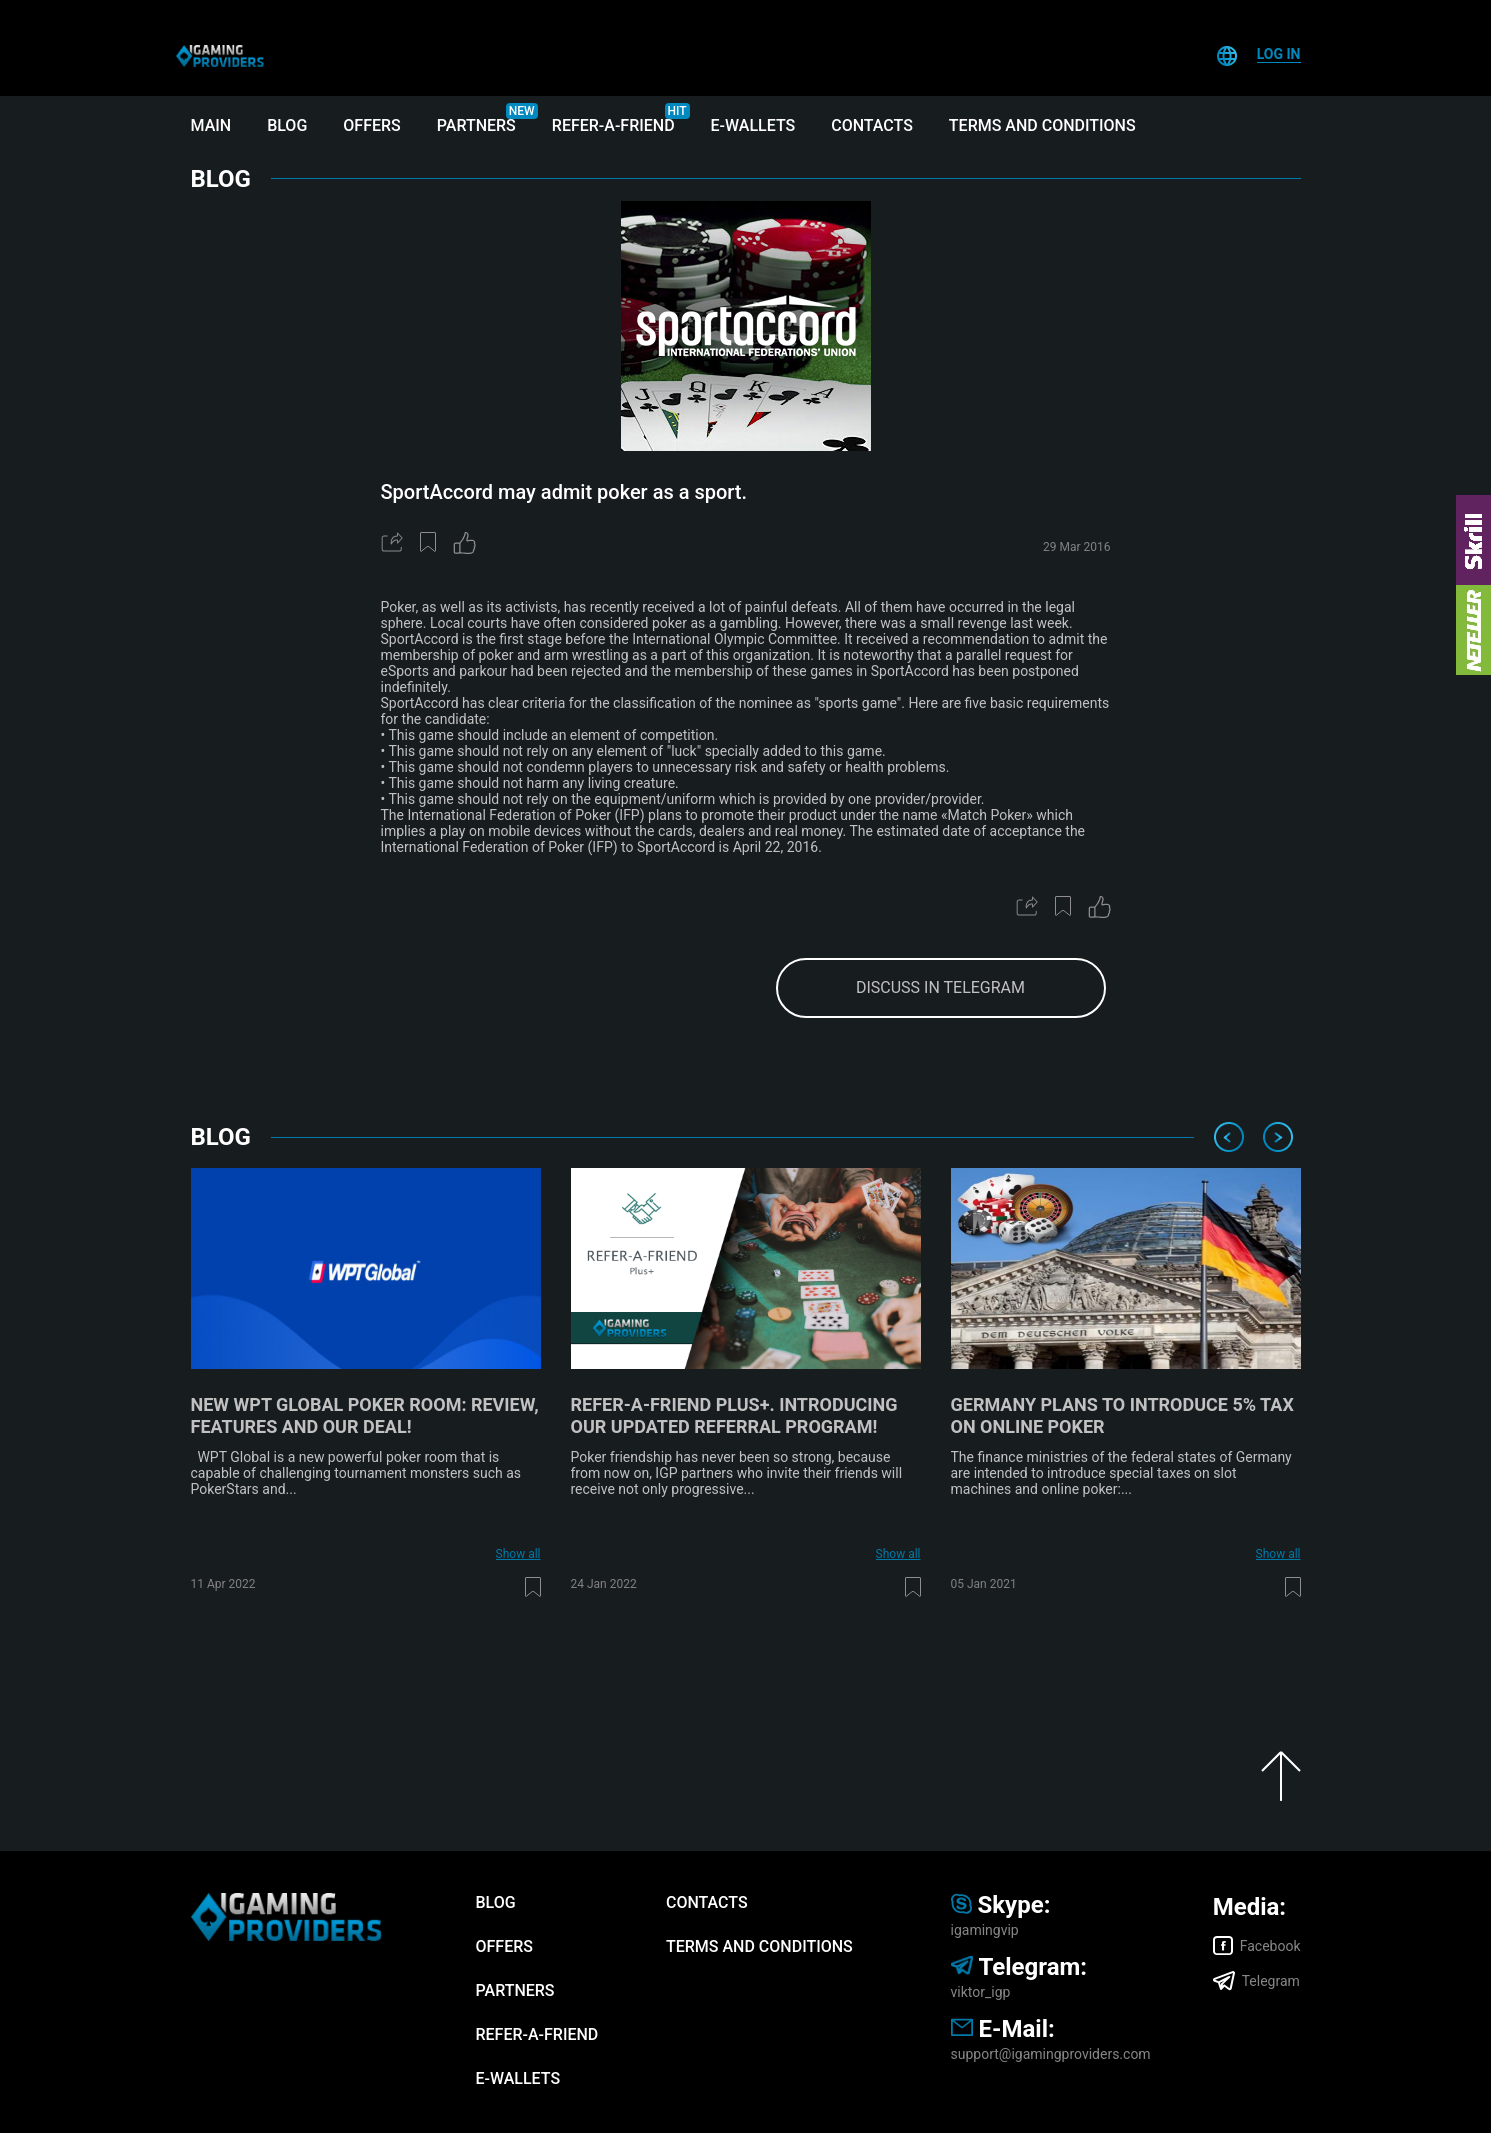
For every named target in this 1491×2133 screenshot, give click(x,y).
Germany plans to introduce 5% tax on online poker (1122, 1415)
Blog (287, 125)
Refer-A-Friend (613, 125)
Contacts (872, 125)
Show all (518, 1554)
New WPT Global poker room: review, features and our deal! (365, 1415)
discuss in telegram (940, 987)
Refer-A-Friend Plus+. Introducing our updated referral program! (734, 1415)
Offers (371, 125)
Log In (1279, 54)
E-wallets (753, 125)
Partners (476, 125)
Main (211, 125)
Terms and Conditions (1042, 125)
